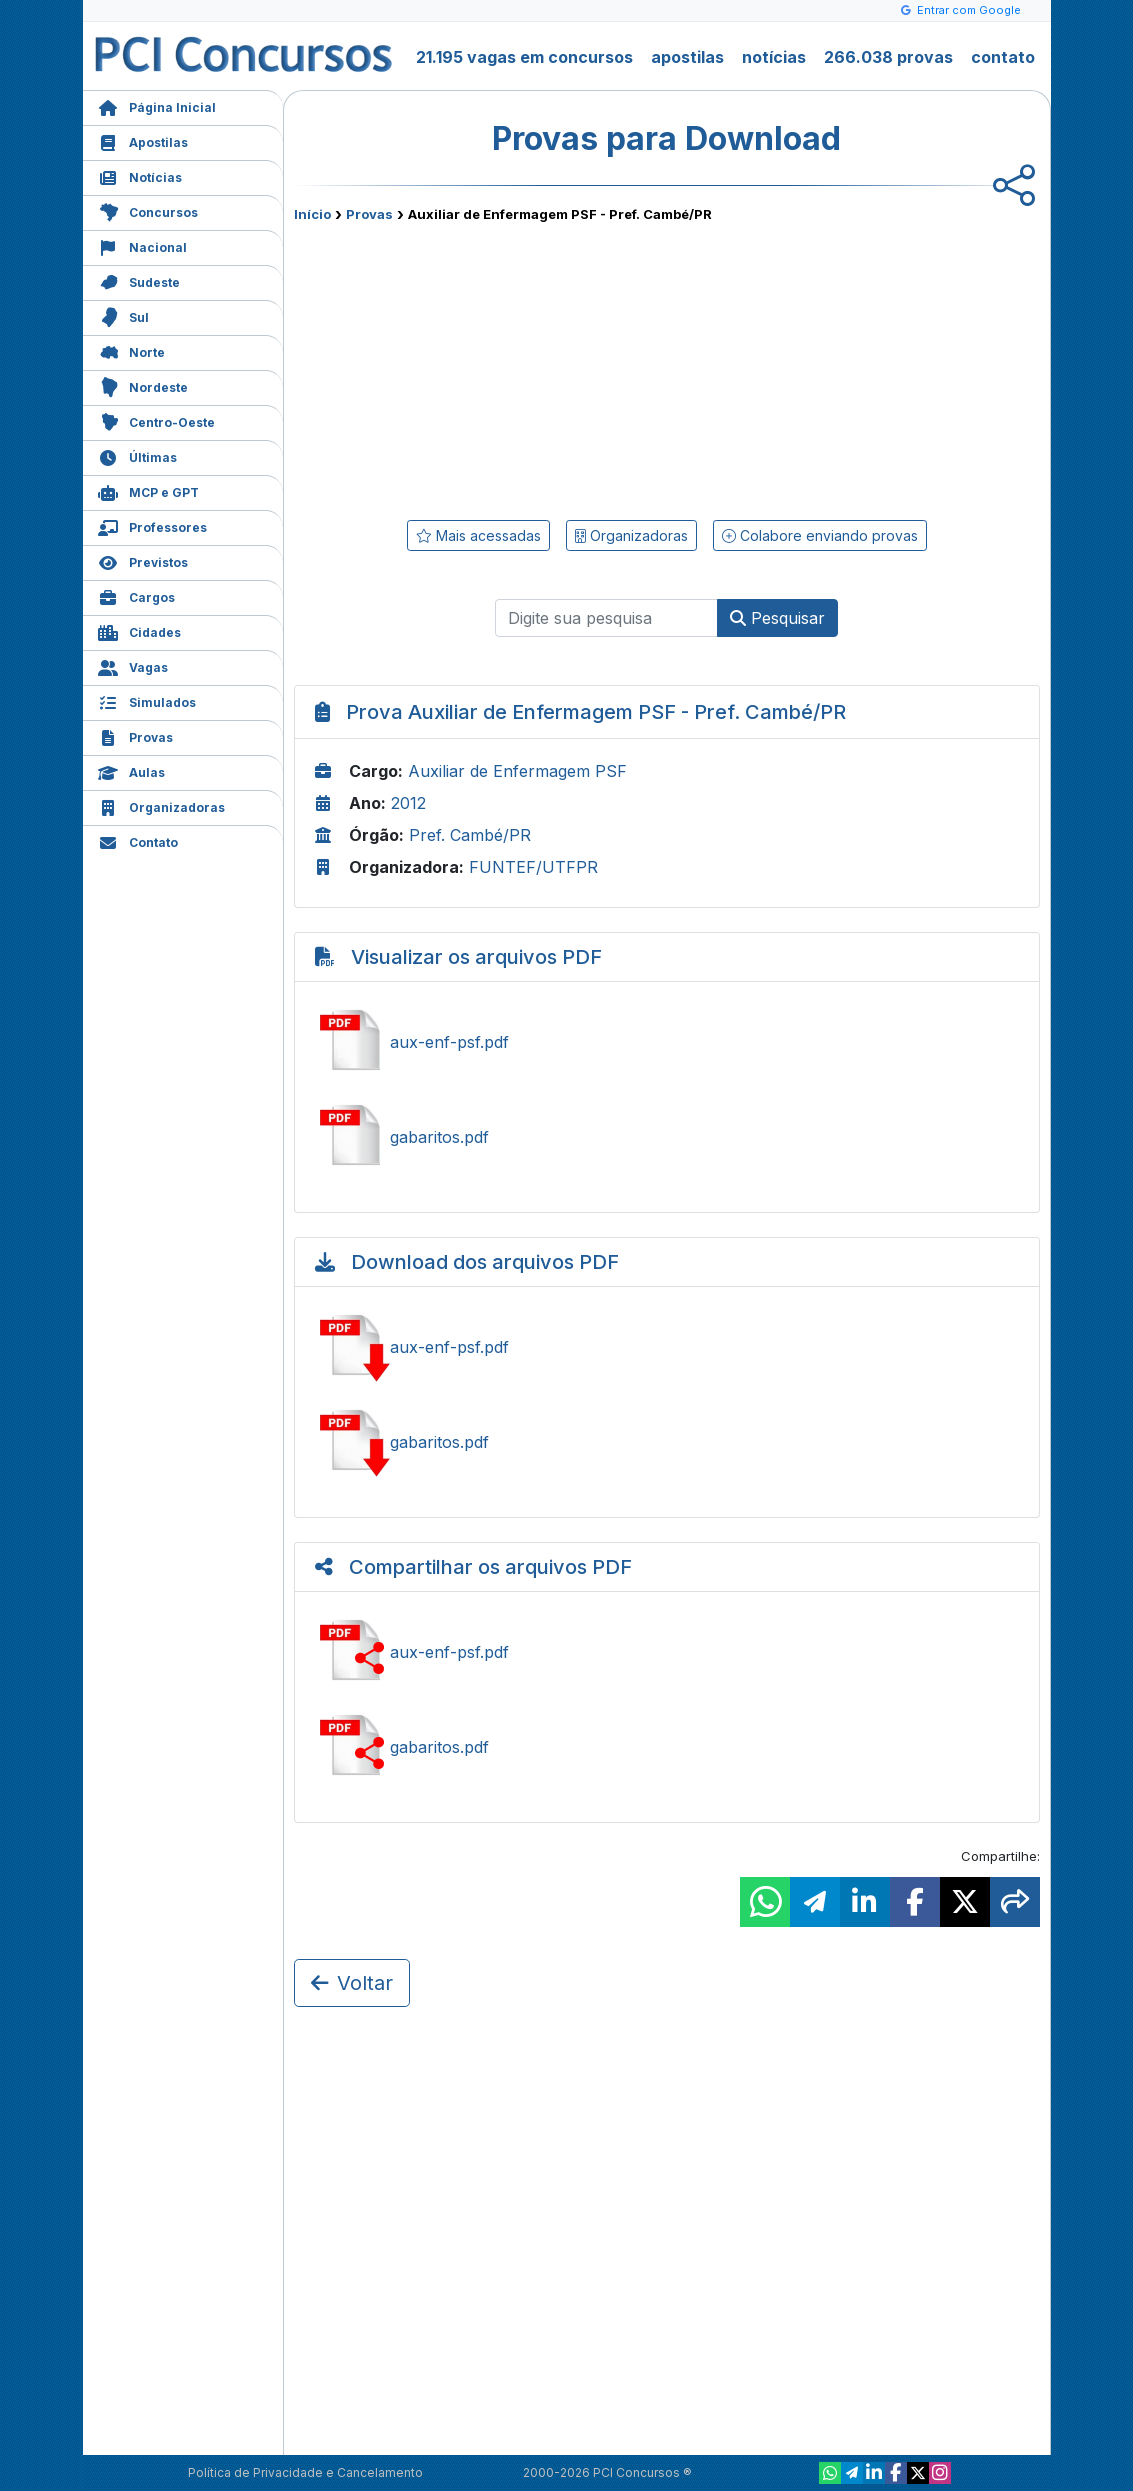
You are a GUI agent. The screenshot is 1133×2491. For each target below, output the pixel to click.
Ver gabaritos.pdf (667, 1137)
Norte (131, 350)
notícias (774, 57)
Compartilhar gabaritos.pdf (667, 1747)
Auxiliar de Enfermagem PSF (517, 771)
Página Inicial (157, 105)
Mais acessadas (478, 535)
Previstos (143, 560)
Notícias (140, 175)
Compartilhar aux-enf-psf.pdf (667, 1652)
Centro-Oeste (156, 420)
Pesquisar (777, 618)
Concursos (148, 210)
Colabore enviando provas (820, 535)
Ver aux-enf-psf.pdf (667, 1042)
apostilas (687, 57)
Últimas (137, 455)
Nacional (142, 245)
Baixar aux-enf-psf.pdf (667, 1347)
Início (312, 214)
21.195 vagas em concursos (524, 57)
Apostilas (143, 140)
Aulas (131, 770)
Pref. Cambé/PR (470, 835)
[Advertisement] (504, 367)
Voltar (352, 1983)
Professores (152, 525)
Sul (123, 315)
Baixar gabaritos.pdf (667, 1442)
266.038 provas (888, 57)
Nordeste (143, 385)
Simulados (147, 700)
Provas (135, 735)
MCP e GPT (148, 490)
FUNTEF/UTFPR (533, 867)
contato (1003, 57)
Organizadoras (161, 805)
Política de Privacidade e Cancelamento (305, 2472)
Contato (138, 840)
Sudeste (139, 280)
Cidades (139, 630)
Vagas (133, 665)
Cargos (136, 595)
